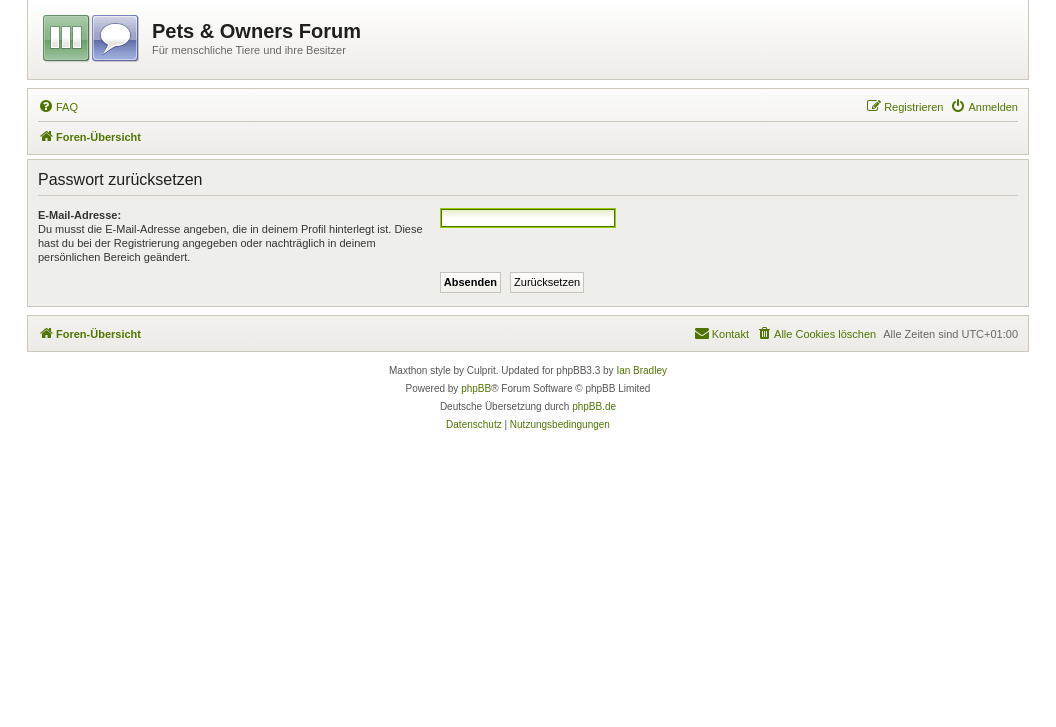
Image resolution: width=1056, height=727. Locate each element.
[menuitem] (58, 107)
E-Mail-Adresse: (79, 215)
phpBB (476, 388)
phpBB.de (594, 406)
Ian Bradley (641, 370)
